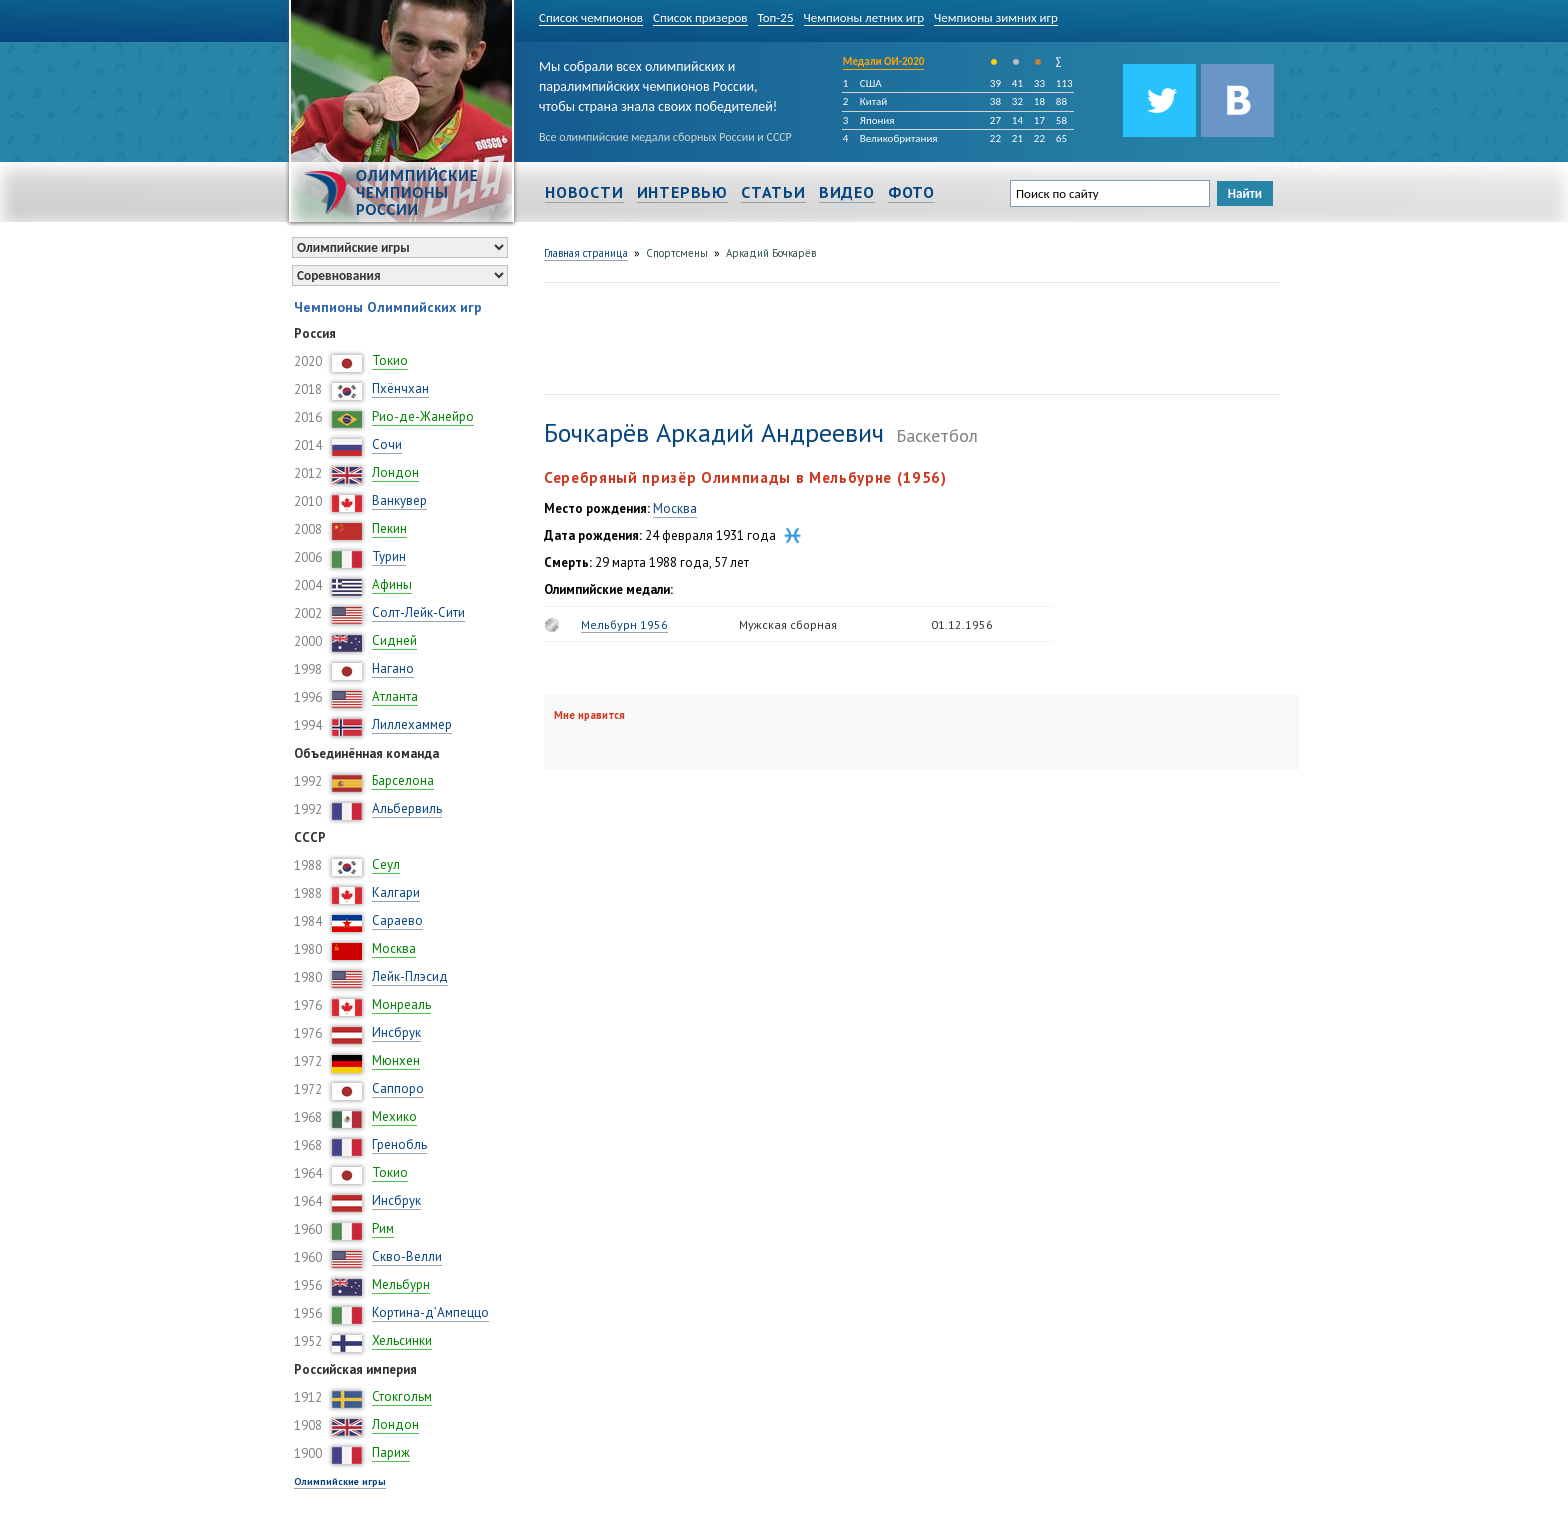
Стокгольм (402, 1396)
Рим (383, 1228)
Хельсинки (402, 1340)
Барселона (403, 780)
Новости (584, 192)
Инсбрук (396, 1032)
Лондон (395, 472)
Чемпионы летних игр (864, 17)
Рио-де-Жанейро (423, 416)
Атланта (395, 696)
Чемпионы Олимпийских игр (388, 307)
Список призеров (700, 17)
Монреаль (401, 1004)
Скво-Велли (407, 1256)
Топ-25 (776, 17)
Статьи (773, 192)
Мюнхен (396, 1060)
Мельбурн (401, 1284)
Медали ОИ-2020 (884, 61)
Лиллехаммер (412, 724)
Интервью (682, 192)
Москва (394, 948)
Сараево (397, 920)
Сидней (394, 640)
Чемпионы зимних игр (996, 17)
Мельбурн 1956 (624, 624)
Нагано (393, 668)
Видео (847, 192)
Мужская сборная (788, 624)
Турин (389, 556)
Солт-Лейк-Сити (418, 612)
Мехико (394, 1116)
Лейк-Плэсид (410, 976)
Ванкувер (399, 500)
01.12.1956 (962, 624)
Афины (392, 584)
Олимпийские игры (340, 1481)
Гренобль (399, 1144)
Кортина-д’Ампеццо (430, 1312)
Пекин (389, 528)
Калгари (396, 892)
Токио (390, 360)
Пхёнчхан (400, 388)
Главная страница (586, 253)
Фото (911, 192)
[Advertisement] (908, 336)
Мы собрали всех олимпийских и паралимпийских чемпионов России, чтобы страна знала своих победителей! (658, 82)
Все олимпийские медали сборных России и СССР (665, 137)
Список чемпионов (591, 17)
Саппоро (398, 1088)
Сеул (386, 864)
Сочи (387, 444)
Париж (391, 1452)
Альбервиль (407, 808)
